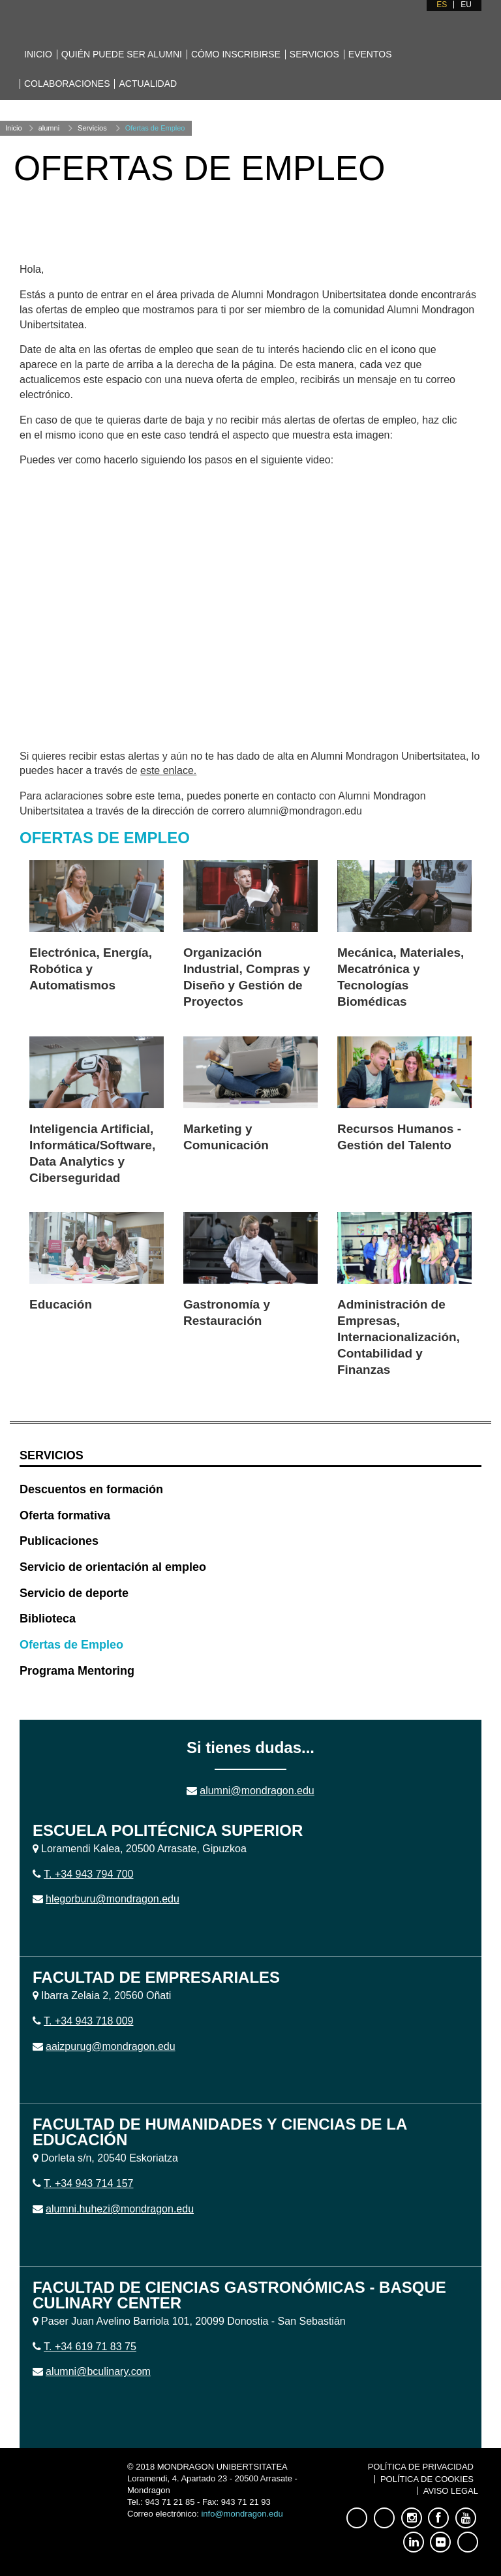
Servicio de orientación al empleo (113, 1567)
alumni (48, 128)
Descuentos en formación (91, 1489)
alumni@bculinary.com (98, 2371)
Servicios (314, 54)
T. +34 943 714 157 (88, 2183)
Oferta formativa (65, 1515)
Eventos (370, 54)
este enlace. (168, 770)
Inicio (38, 54)
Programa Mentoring (77, 1670)
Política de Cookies (427, 2479)
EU (466, 4)
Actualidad (148, 83)
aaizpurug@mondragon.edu (110, 2046)
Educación (60, 1304)
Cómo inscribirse (236, 54)
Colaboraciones (67, 83)
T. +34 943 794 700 (88, 1874)
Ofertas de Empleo (155, 128)
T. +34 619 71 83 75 (90, 2346)
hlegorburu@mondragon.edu (112, 1898)
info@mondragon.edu (241, 2514)
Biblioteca (48, 1618)
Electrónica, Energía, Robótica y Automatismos (90, 969)
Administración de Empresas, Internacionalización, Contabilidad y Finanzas (398, 1336)
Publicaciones (59, 1540)
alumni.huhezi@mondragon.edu (120, 2208)
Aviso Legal (450, 2491)
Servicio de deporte (74, 1593)
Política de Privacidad (421, 2466)
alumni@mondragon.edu (257, 1790)
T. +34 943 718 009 (88, 2020)
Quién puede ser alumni (121, 54)
